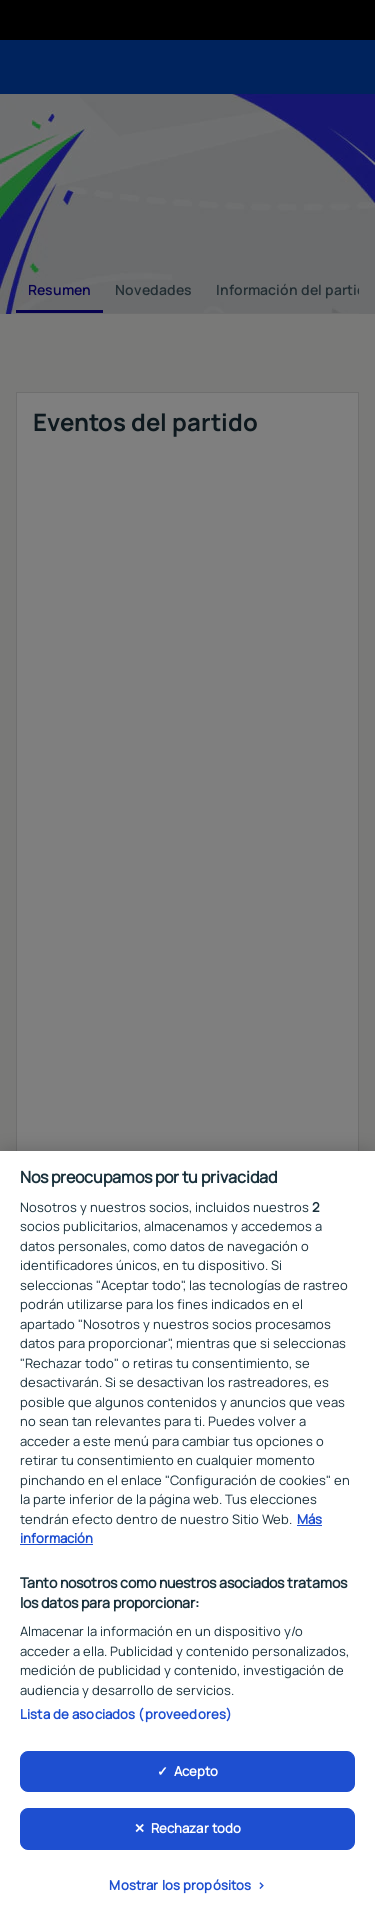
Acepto (196, 1775)
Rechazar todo (196, 1833)
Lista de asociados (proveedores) (126, 1719)
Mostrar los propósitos (180, 1890)
